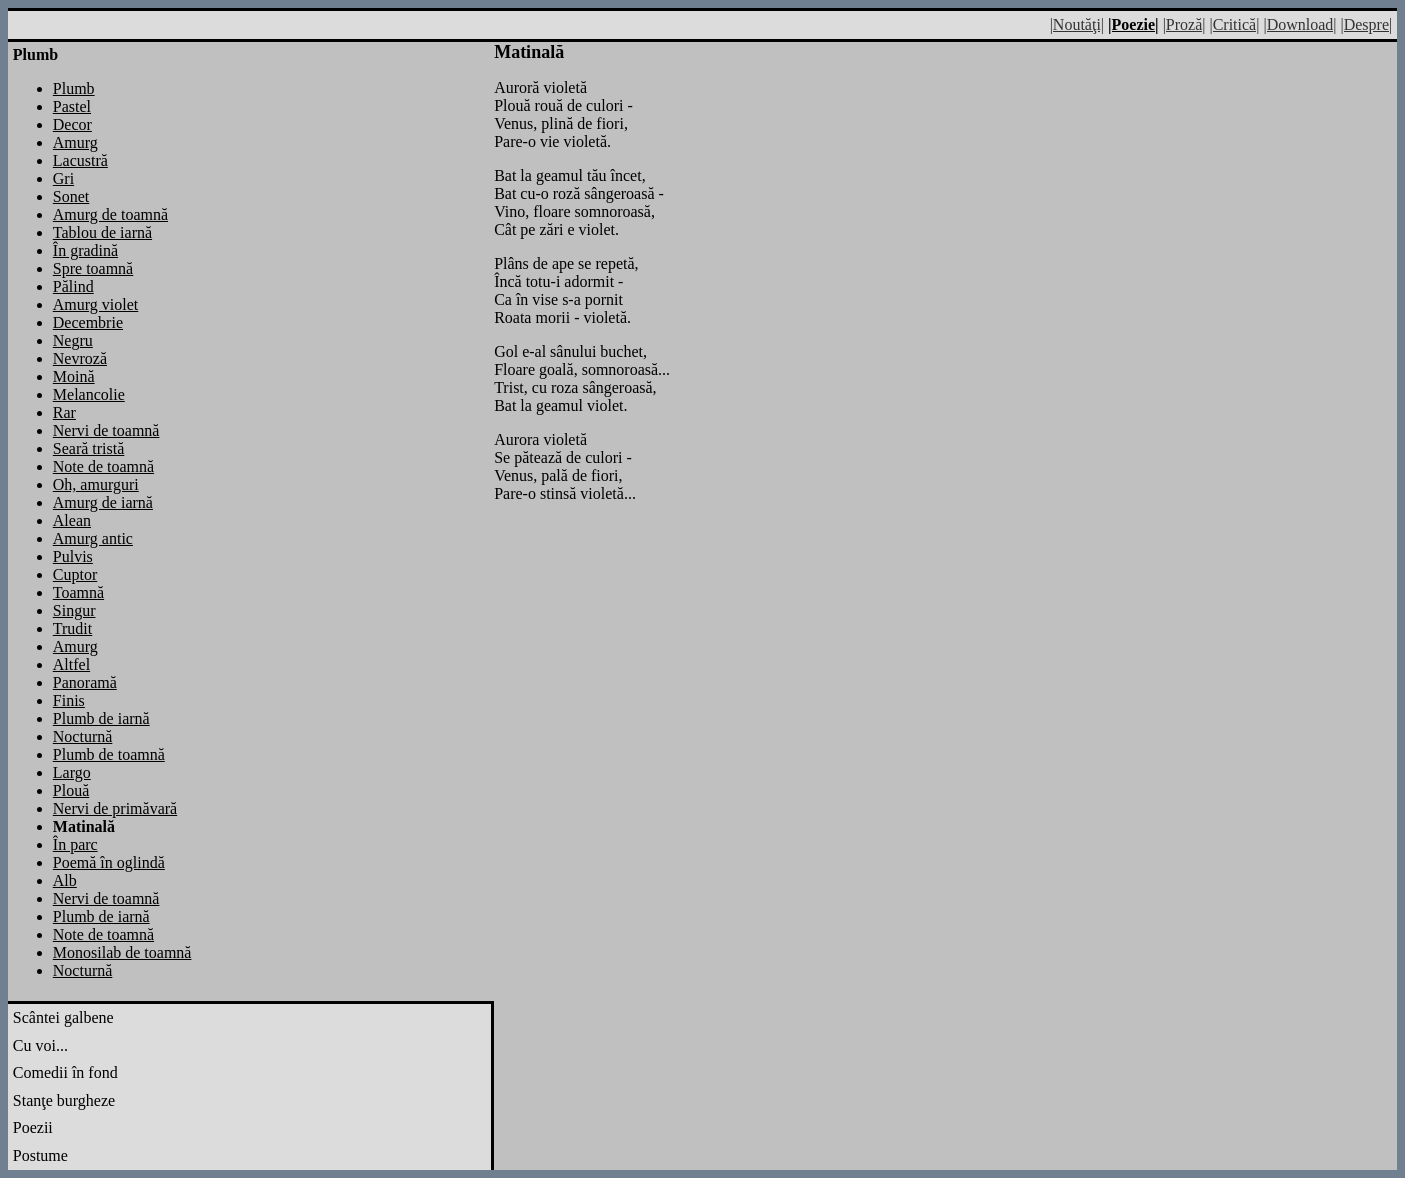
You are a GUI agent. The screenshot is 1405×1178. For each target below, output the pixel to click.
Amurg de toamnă (110, 214)
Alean (72, 520)
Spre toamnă (93, 268)
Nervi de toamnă (106, 430)
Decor (72, 124)
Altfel (71, 664)
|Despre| (1366, 24)
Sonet (71, 196)
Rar (64, 412)
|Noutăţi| (1077, 24)
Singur (74, 610)
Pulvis (73, 556)
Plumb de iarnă (101, 718)
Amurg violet (95, 304)
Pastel (72, 106)
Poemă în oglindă (109, 862)
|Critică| (1234, 24)
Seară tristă (89, 448)
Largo (72, 772)
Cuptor (75, 574)
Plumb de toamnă (109, 754)
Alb (65, 880)
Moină (74, 376)
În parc (75, 844)
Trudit (72, 628)
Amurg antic (93, 538)
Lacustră (80, 160)
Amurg (75, 142)
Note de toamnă (103, 466)
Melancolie (89, 394)
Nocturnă (83, 736)
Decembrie (88, 322)
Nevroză (80, 358)
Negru (73, 340)
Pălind (73, 286)
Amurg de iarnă (103, 502)
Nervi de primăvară (115, 808)
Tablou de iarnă (102, 232)
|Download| (1299, 24)
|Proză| (1184, 24)
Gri (63, 178)
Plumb (74, 88)
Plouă (71, 790)
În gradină (85, 250)
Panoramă (85, 682)
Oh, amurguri (96, 484)
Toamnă (78, 592)
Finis (69, 700)
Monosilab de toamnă (122, 952)
